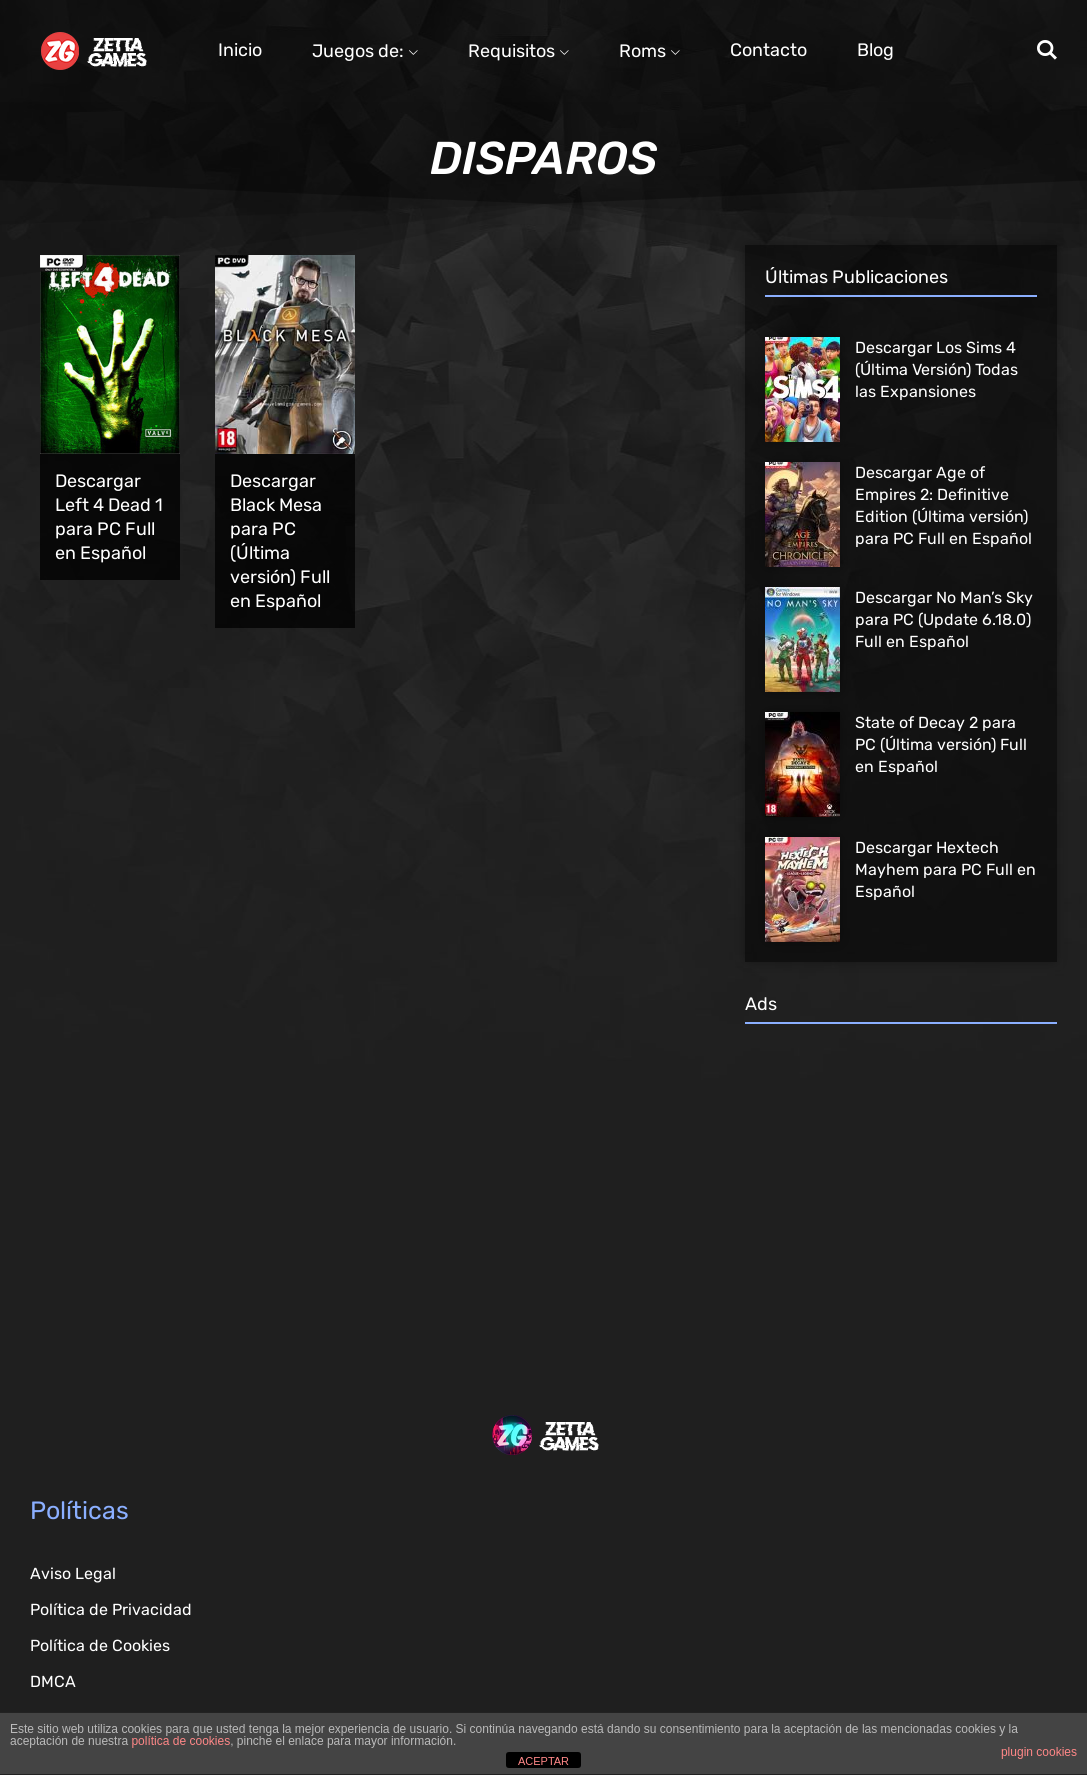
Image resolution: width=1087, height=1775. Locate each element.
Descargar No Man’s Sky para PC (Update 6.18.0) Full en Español (944, 619)
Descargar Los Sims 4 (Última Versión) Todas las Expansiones (936, 369)
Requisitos (518, 51)
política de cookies (180, 1741)
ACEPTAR (543, 1761)
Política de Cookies (100, 1645)
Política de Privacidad (111, 1609)
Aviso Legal (73, 1573)
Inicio (240, 50)
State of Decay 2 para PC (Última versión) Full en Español (941, 744)
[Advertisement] (901, 1189)
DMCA (53, 1681)
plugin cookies (1039, 1752)
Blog (875, 50)
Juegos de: (365, 51)
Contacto (768, 50)
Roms (649, 51)
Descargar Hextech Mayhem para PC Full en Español (945, 869)
